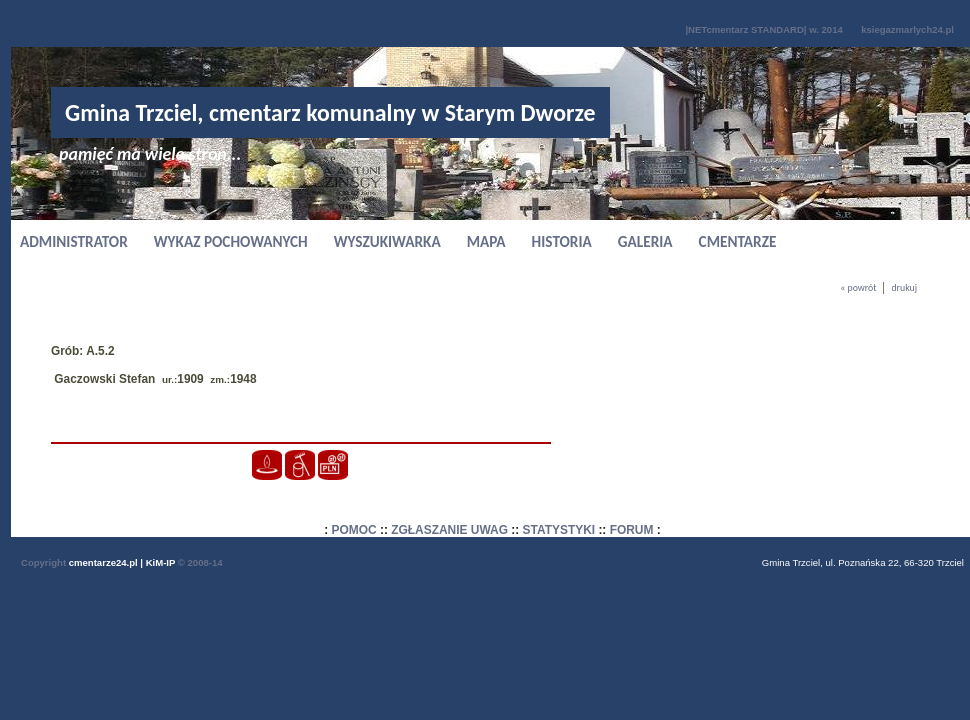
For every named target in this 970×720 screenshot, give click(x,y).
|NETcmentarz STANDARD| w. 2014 (763, 29)
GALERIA (645, 241)
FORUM (632, 530)
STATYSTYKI (559, 530)
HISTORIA (562, 241)
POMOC (354, 530)
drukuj (904, 288)
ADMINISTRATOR (74, 241)
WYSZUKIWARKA (387, 241)
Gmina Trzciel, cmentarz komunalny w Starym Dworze (330, 112)
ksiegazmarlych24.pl (907, 29)
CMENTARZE (738, 241)
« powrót (858, 288)
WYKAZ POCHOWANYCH (231, 241)
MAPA (486, 241)
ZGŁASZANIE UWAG (449, 530)
